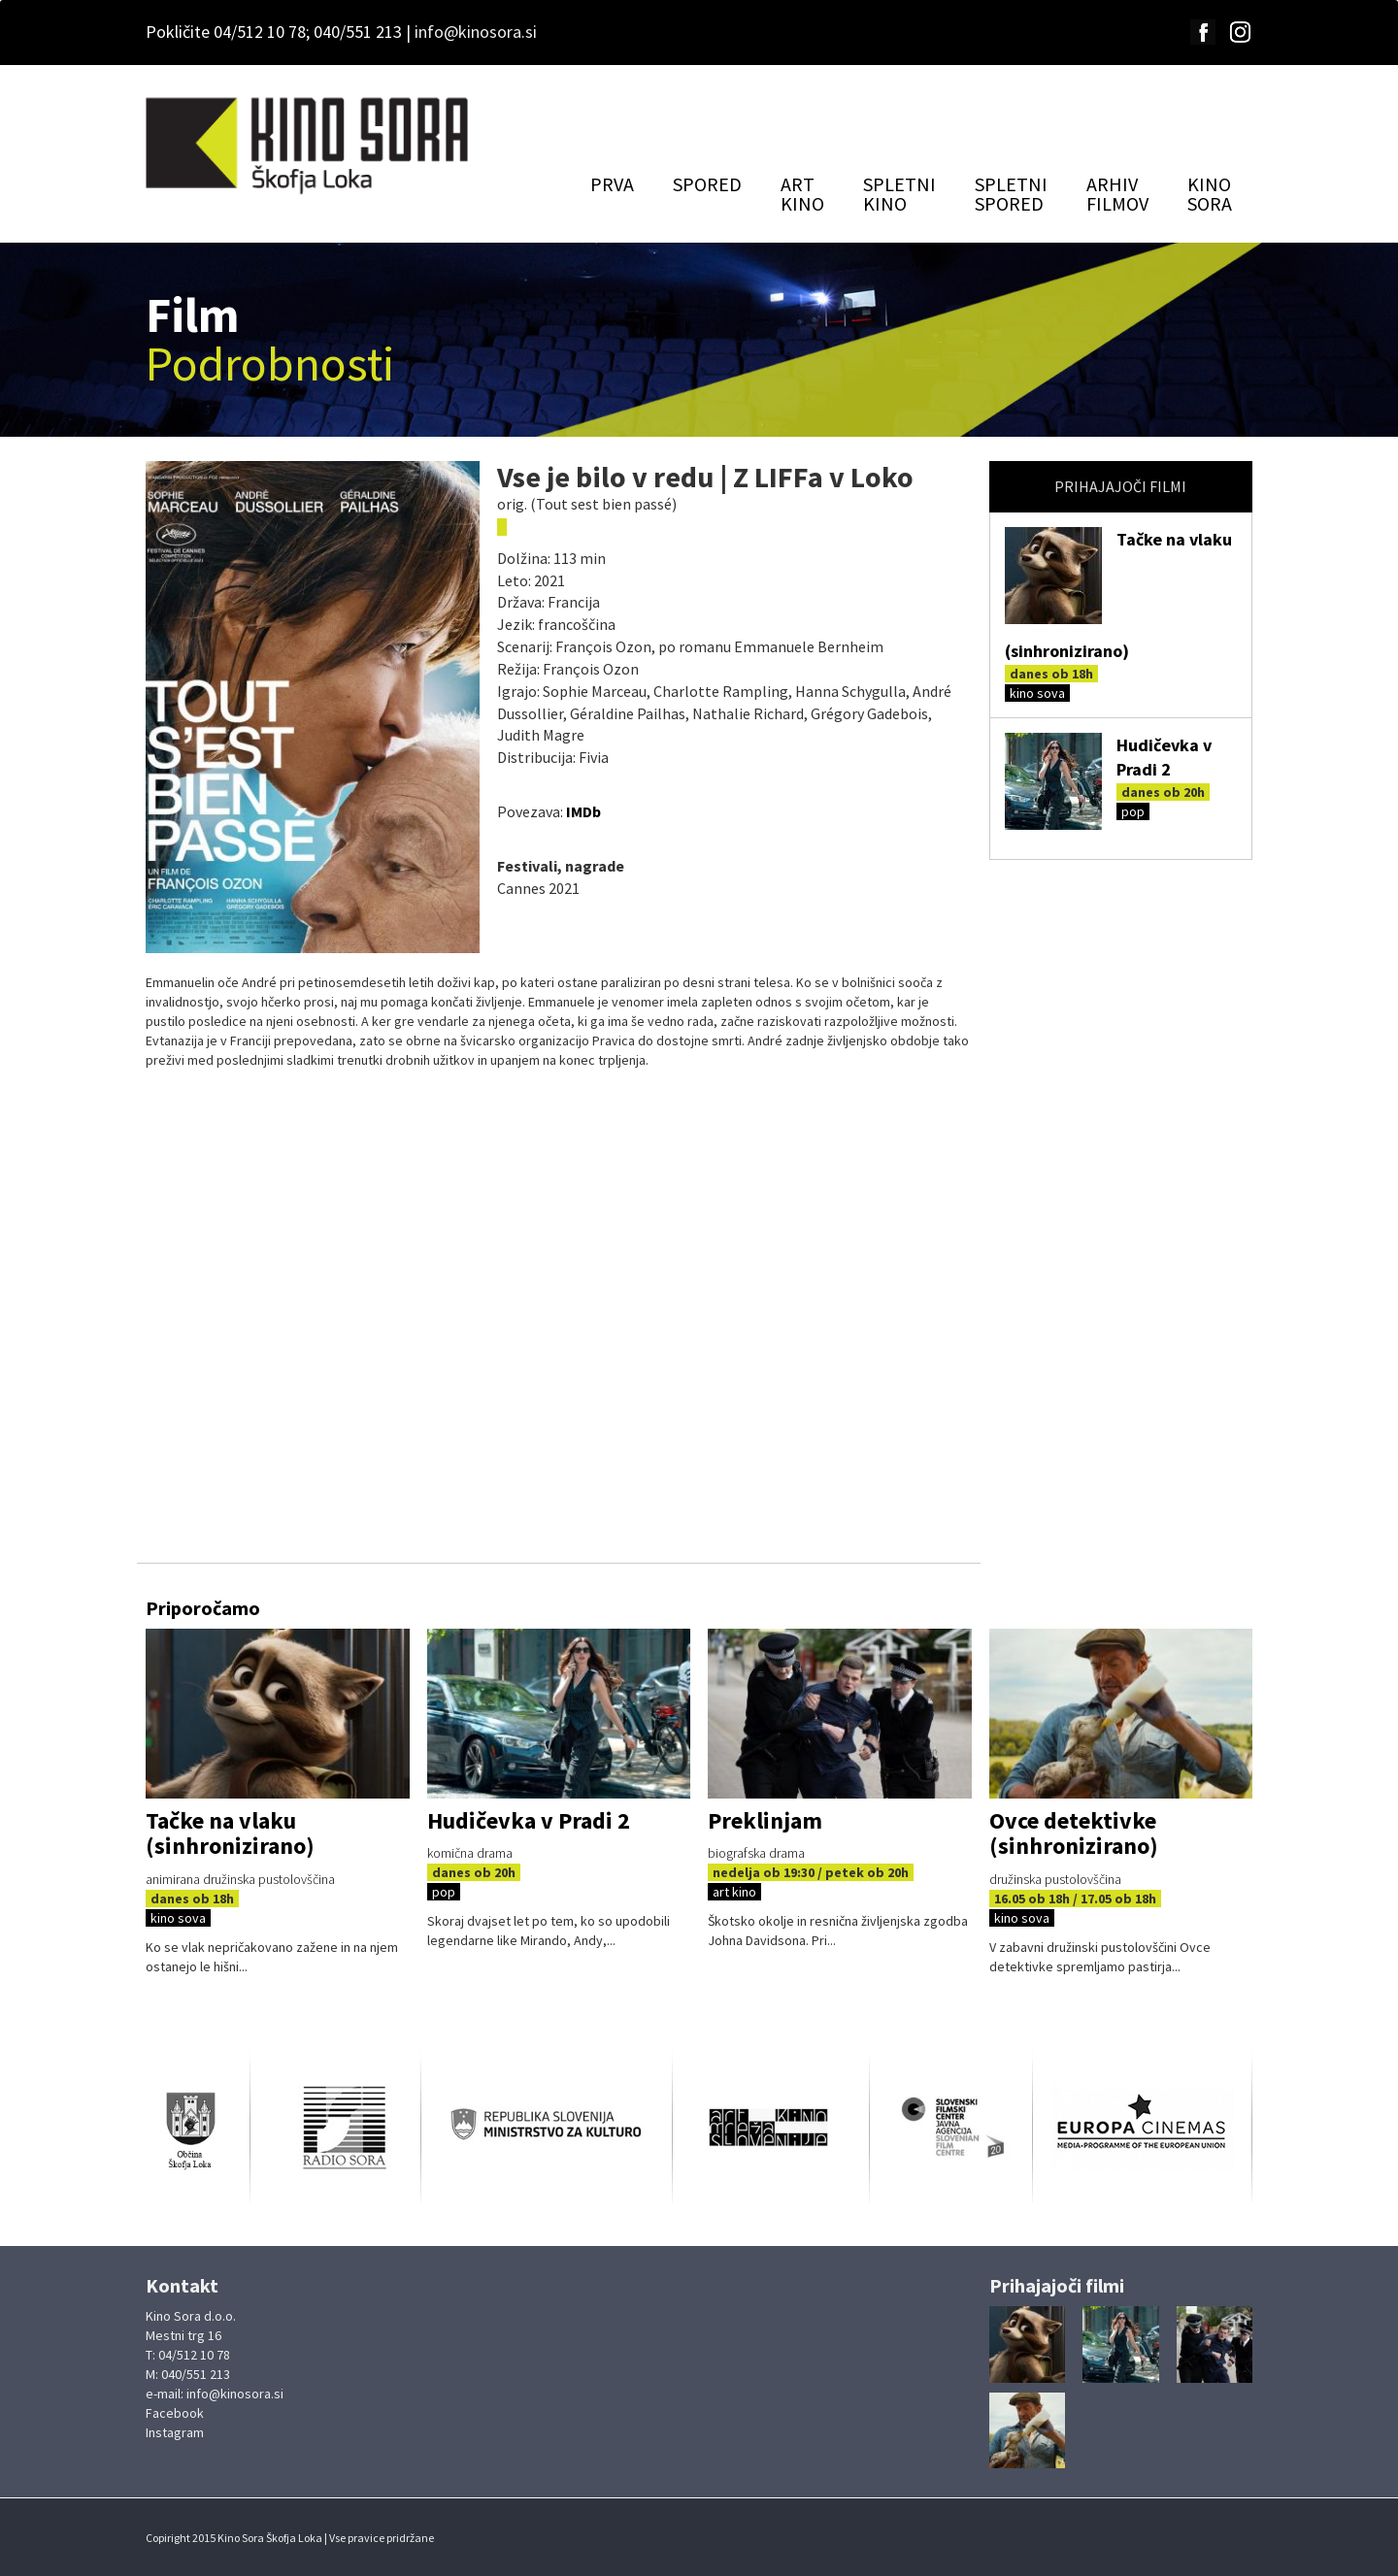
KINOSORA (1209, 193)
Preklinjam (765, 1820)
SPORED (707, 184)
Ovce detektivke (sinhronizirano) (1073, 1833)
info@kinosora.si (476, 31)
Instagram (175, 2432)
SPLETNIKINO (899, 193)
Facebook (175, 2413)
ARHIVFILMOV (1117, 193)
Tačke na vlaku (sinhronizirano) (230, 1833)
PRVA (612, 184)
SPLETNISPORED (1011, 193)
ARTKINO (802, 193)
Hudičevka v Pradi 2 (528, 1820)
